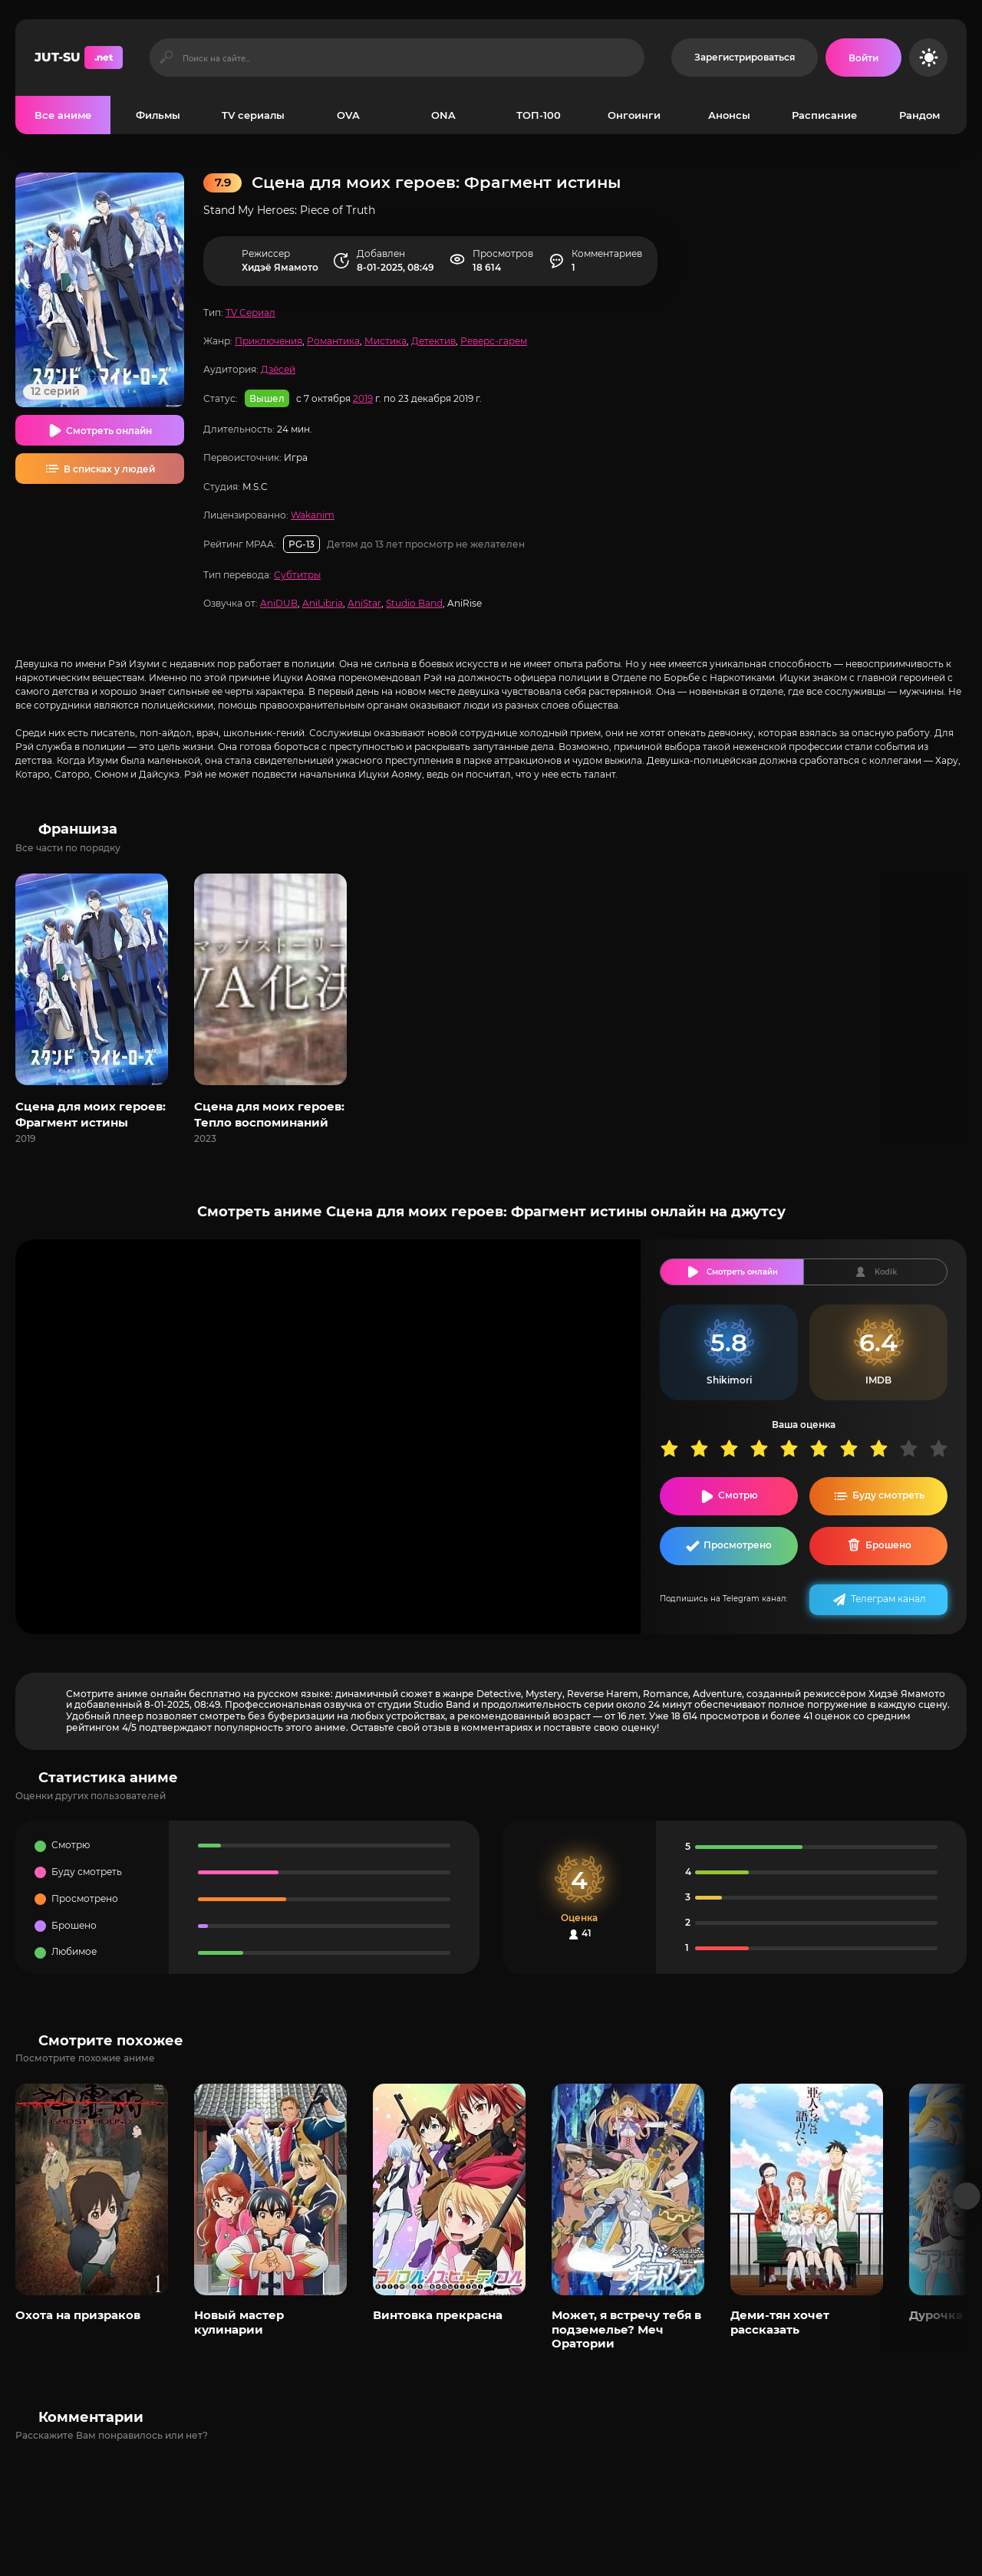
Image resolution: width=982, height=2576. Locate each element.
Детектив (433, 341)
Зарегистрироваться (744, 57)
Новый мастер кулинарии (239, 2322)
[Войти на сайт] (863, 57)
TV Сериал (250, 312)
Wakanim (312, 515)
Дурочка (936, 2315)
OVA (348, 115)
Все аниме (63, 115)
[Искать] (166, 57)
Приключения (268, 341)
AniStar (364, 603)
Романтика (333, 341)
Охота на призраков (77, 2315)
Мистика (385, 341)
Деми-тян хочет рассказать (779, 2322)
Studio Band (414, 603)
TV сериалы (253, 115)
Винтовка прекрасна (438, 2315)
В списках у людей (109, 469)
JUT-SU (79, 57)
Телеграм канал (888, 1598)
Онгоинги (634, 115)
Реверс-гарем (493, 341)
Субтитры (297, 575)
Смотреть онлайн (109, 430)
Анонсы (729, 115)
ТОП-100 (538, 115)
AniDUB (279, 603)
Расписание (824, 115)
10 (944, 1448)
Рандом (919, 115)
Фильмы (158, 115)
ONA (443, 115)
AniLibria (322, 603)
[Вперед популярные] (967, 2196)
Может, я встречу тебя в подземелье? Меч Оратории (626, 2329)
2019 (363, 398)
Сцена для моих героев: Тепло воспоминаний (269, 1114)
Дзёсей (278, 369)
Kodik (886, 1272)
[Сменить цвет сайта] (928, 57)
